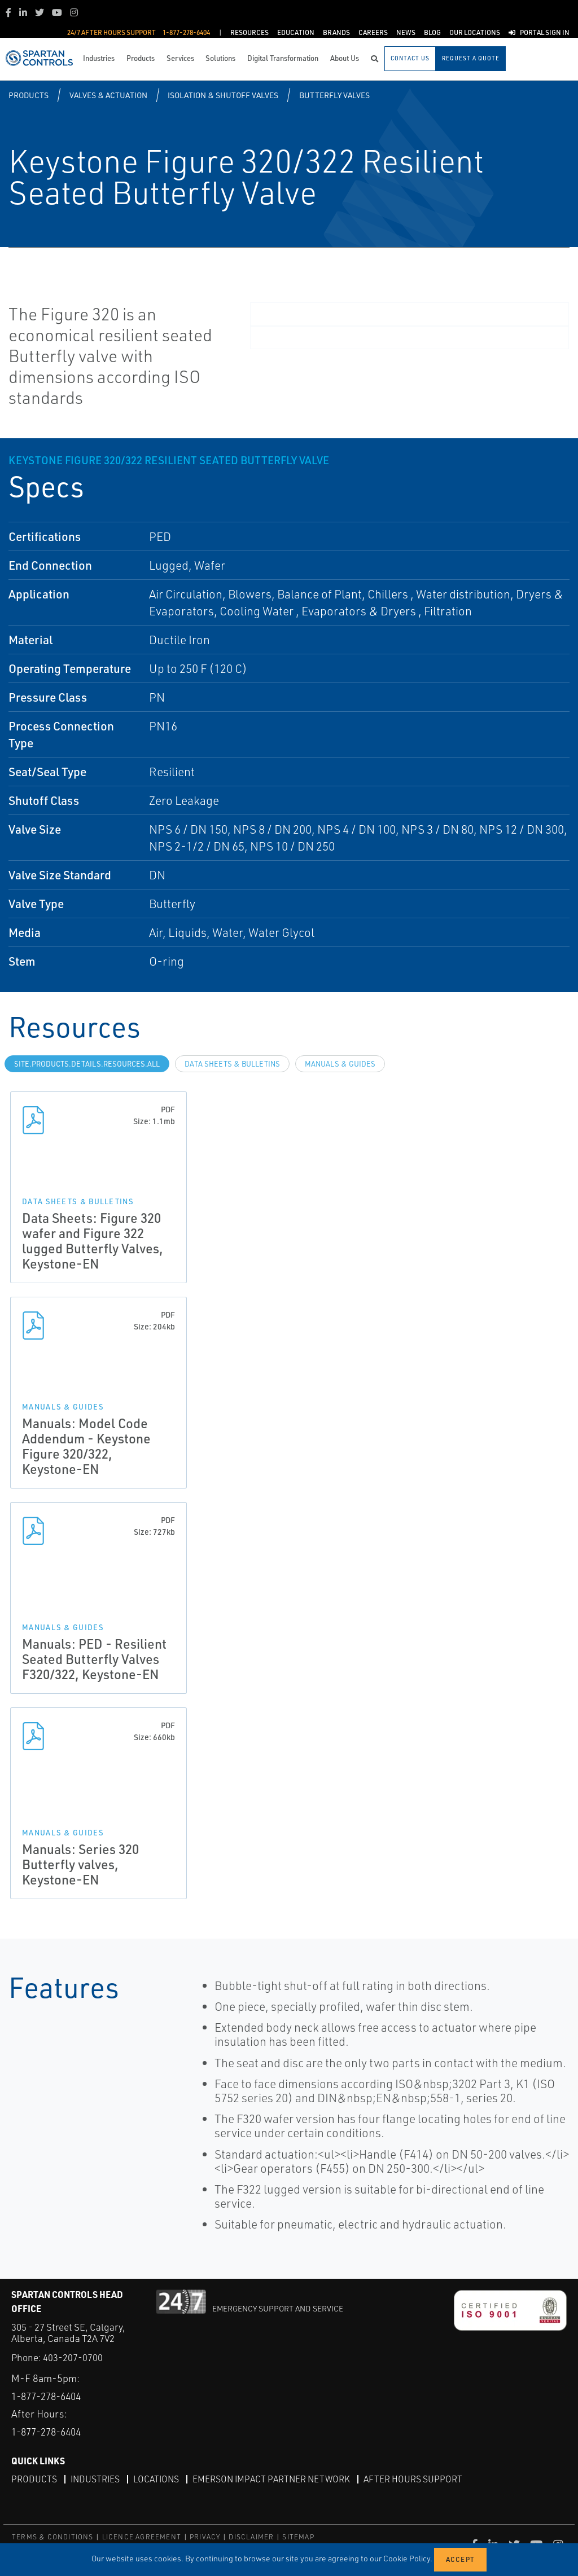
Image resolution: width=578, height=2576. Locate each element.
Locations (158, 2479)
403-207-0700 (73, 2357)
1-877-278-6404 (50, 2395)
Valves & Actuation (108, 95)
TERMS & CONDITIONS (53, 2536)
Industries (96, 2479)
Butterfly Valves (334, 95)
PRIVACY (205, 2536)
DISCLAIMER (251, 2536)
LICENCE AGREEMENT (141, 2536)
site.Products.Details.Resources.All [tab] (87, 1063)
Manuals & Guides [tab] (340, 1063)
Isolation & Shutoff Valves (223, 95)
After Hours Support (418, 2479)
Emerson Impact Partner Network (275, 2479)
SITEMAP (298, 2536)
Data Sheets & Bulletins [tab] (232, 1063)
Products (28, 95)
